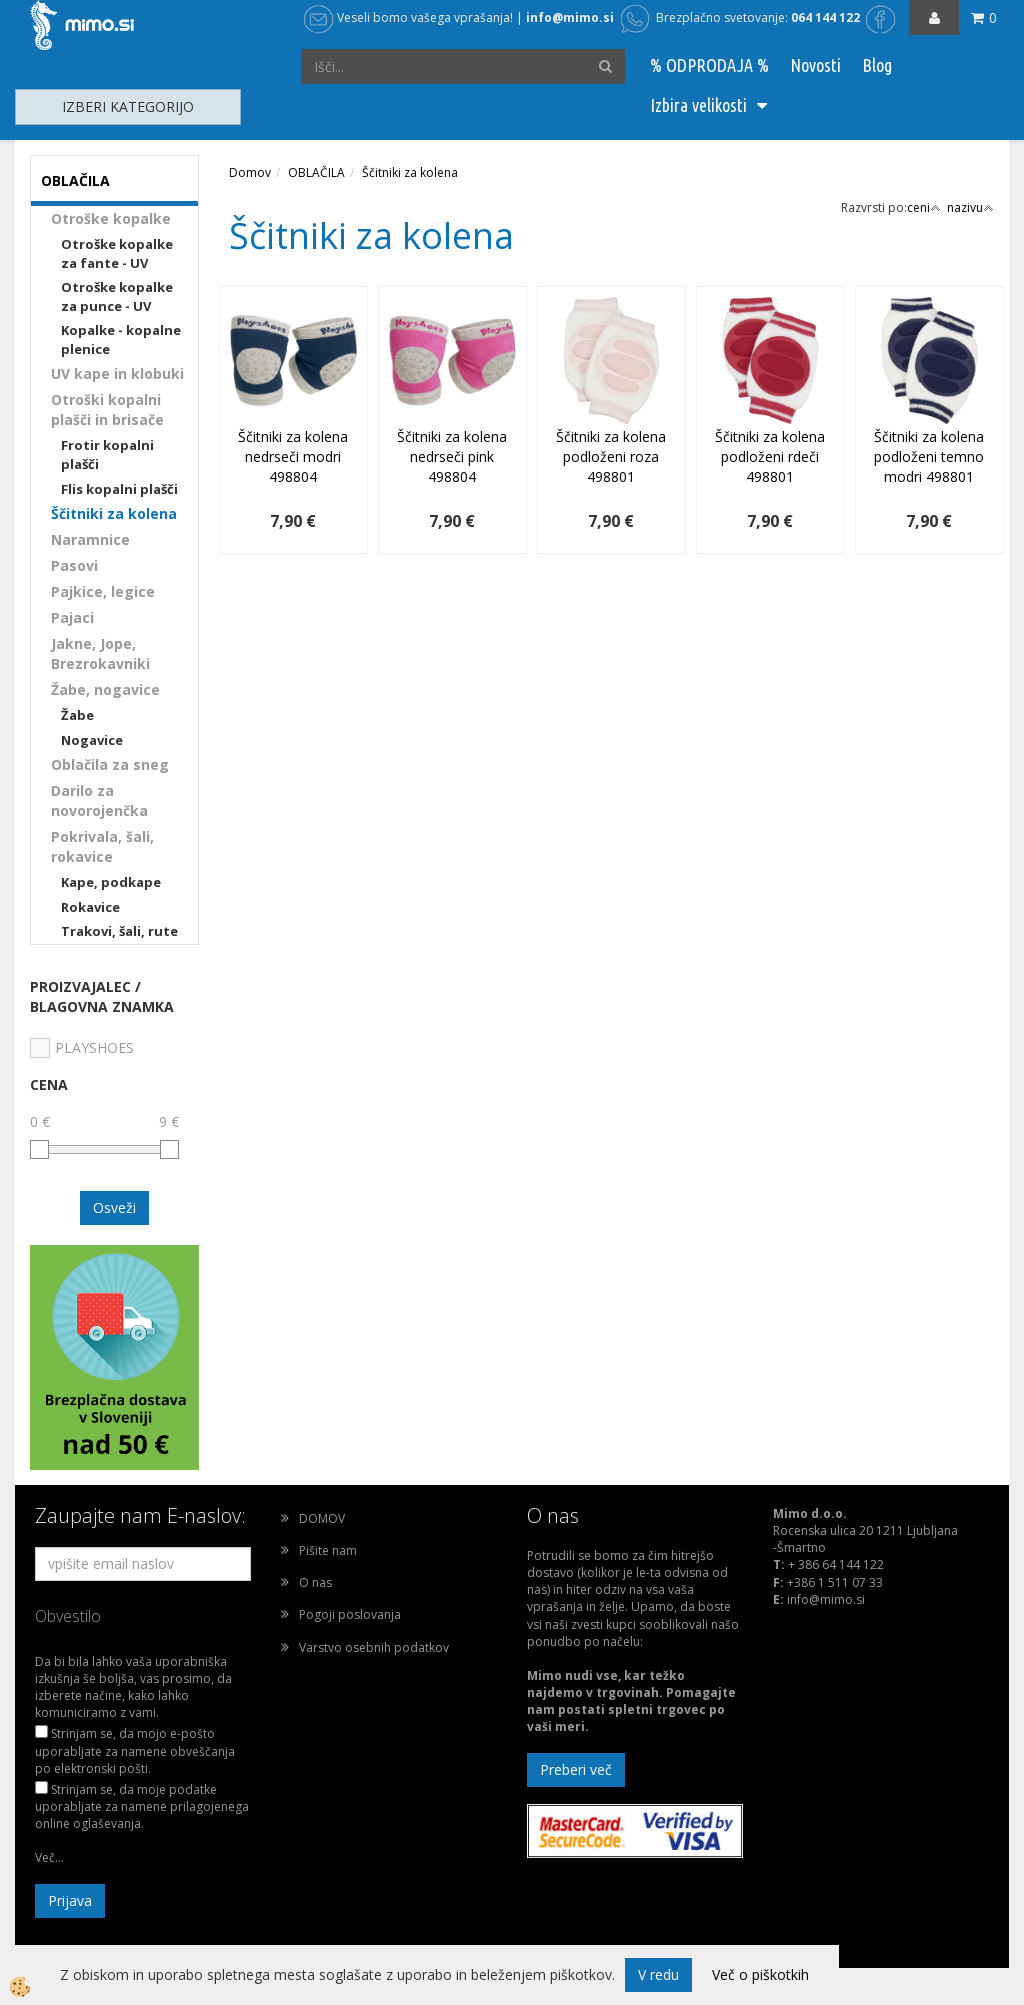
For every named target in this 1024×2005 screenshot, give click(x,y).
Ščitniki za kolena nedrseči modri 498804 (293, 456)
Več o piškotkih (760, 1974)
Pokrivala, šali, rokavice (102, 846)
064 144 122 (825, 17)
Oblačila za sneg (110, 764)
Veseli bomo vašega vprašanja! (408, 17)
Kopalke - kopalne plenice (121, 339)
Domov (250, 172)
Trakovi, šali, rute (119, 931)
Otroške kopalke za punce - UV (117, 296)
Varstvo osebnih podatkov (374, 1647)
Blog (877, 65)
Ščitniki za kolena (114, 513)
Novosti (815, 65)
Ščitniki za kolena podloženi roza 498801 (611, 456)
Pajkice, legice (103, 591)
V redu (658, 1974)
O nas (315, 1582)
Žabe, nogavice (105, 689)
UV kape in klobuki (117, 373)
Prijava (70, 1900)
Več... (49, 1857)
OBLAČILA (316, 172)
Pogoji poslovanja (350, 1614)
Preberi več (576, 1769)
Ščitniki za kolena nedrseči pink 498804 (452, 456)
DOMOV (322, 1518)
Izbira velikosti (698, 105)
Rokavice (90, 907)
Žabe (77, 715)
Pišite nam (328, 1550)
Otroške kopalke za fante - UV (117, 253)
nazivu (970, 207)
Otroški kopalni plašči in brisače (107, 409)
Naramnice (90, 539)
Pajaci (72, 617)
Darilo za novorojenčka (99, 800)
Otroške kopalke (111, 218)
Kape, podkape (111, 882)
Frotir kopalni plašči (107, 454)
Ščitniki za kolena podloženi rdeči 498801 (770, 456)
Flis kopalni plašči (119, 489)
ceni (924, 207)
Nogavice (92, 740)
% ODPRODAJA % (709, 65)
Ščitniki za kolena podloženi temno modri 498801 (929, 456)
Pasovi (74, 565)
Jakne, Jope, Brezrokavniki (100, 653)
